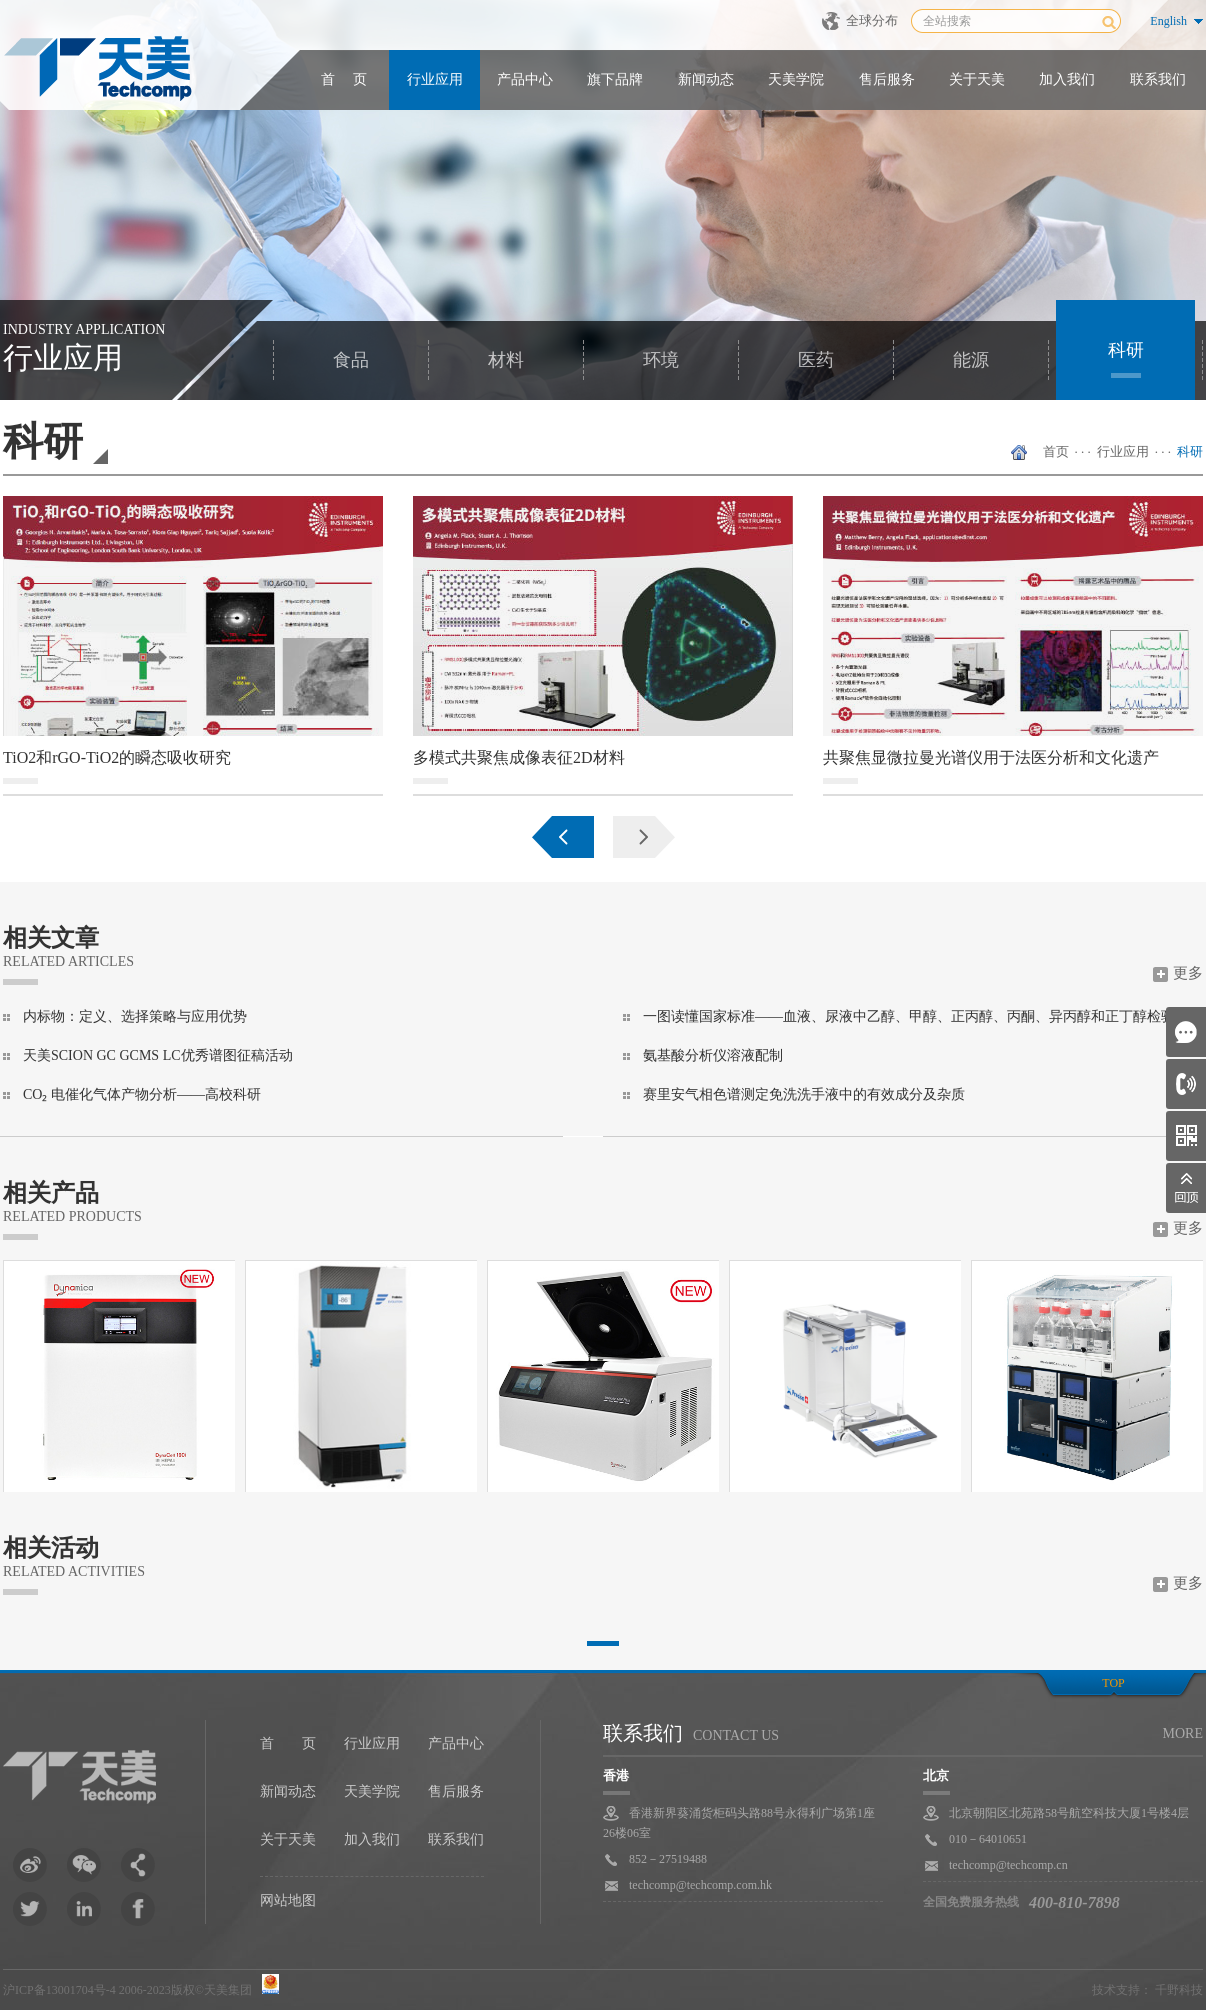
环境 (661, 360)
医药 (816, 360)
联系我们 (1158, 79)
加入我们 (1067, 79)
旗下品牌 (615, 79)
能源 (971, 360)
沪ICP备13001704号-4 (59, 1990)
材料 (506, 360)
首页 (1056, 451)
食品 (351, 360)
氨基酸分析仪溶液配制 (713, 1055)
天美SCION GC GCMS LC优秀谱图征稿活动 (158, 1055)
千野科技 (1179, 1990)
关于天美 (977, 79)
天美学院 (796, 79)
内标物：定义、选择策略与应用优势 (135, 1016)
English (1168, 21)
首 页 (344, 79)
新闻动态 (706, 79)
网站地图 (288, 1900)
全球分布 (872, 20)
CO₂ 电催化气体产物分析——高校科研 (142, 1094)
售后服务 (887, 79)
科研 (1126, 350)
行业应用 (435, 79)
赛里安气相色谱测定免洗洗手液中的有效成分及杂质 (804, 1094)
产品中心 (525, 79)
